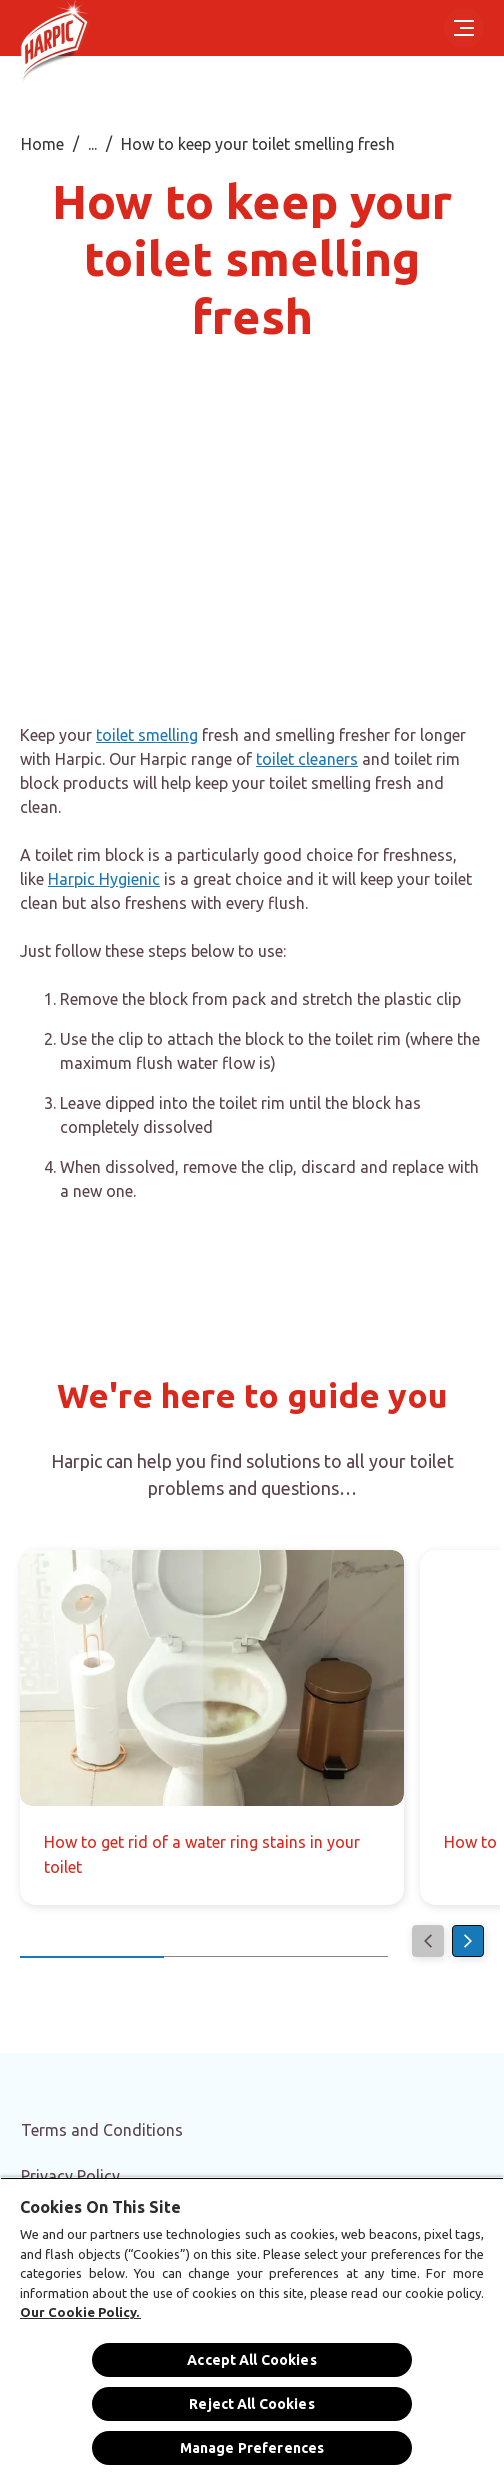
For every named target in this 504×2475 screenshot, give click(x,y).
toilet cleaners (307, 759)
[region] (252, 2326)
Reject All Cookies (252, 2404)
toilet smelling (147, 735)
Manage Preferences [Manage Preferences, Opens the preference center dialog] (252, 2448)
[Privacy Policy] (70, 2176)
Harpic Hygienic (104, 879)
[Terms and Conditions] (102, 2130)
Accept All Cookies (252, 2360)
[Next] (468, 1941)
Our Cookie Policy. (80, 2312)
